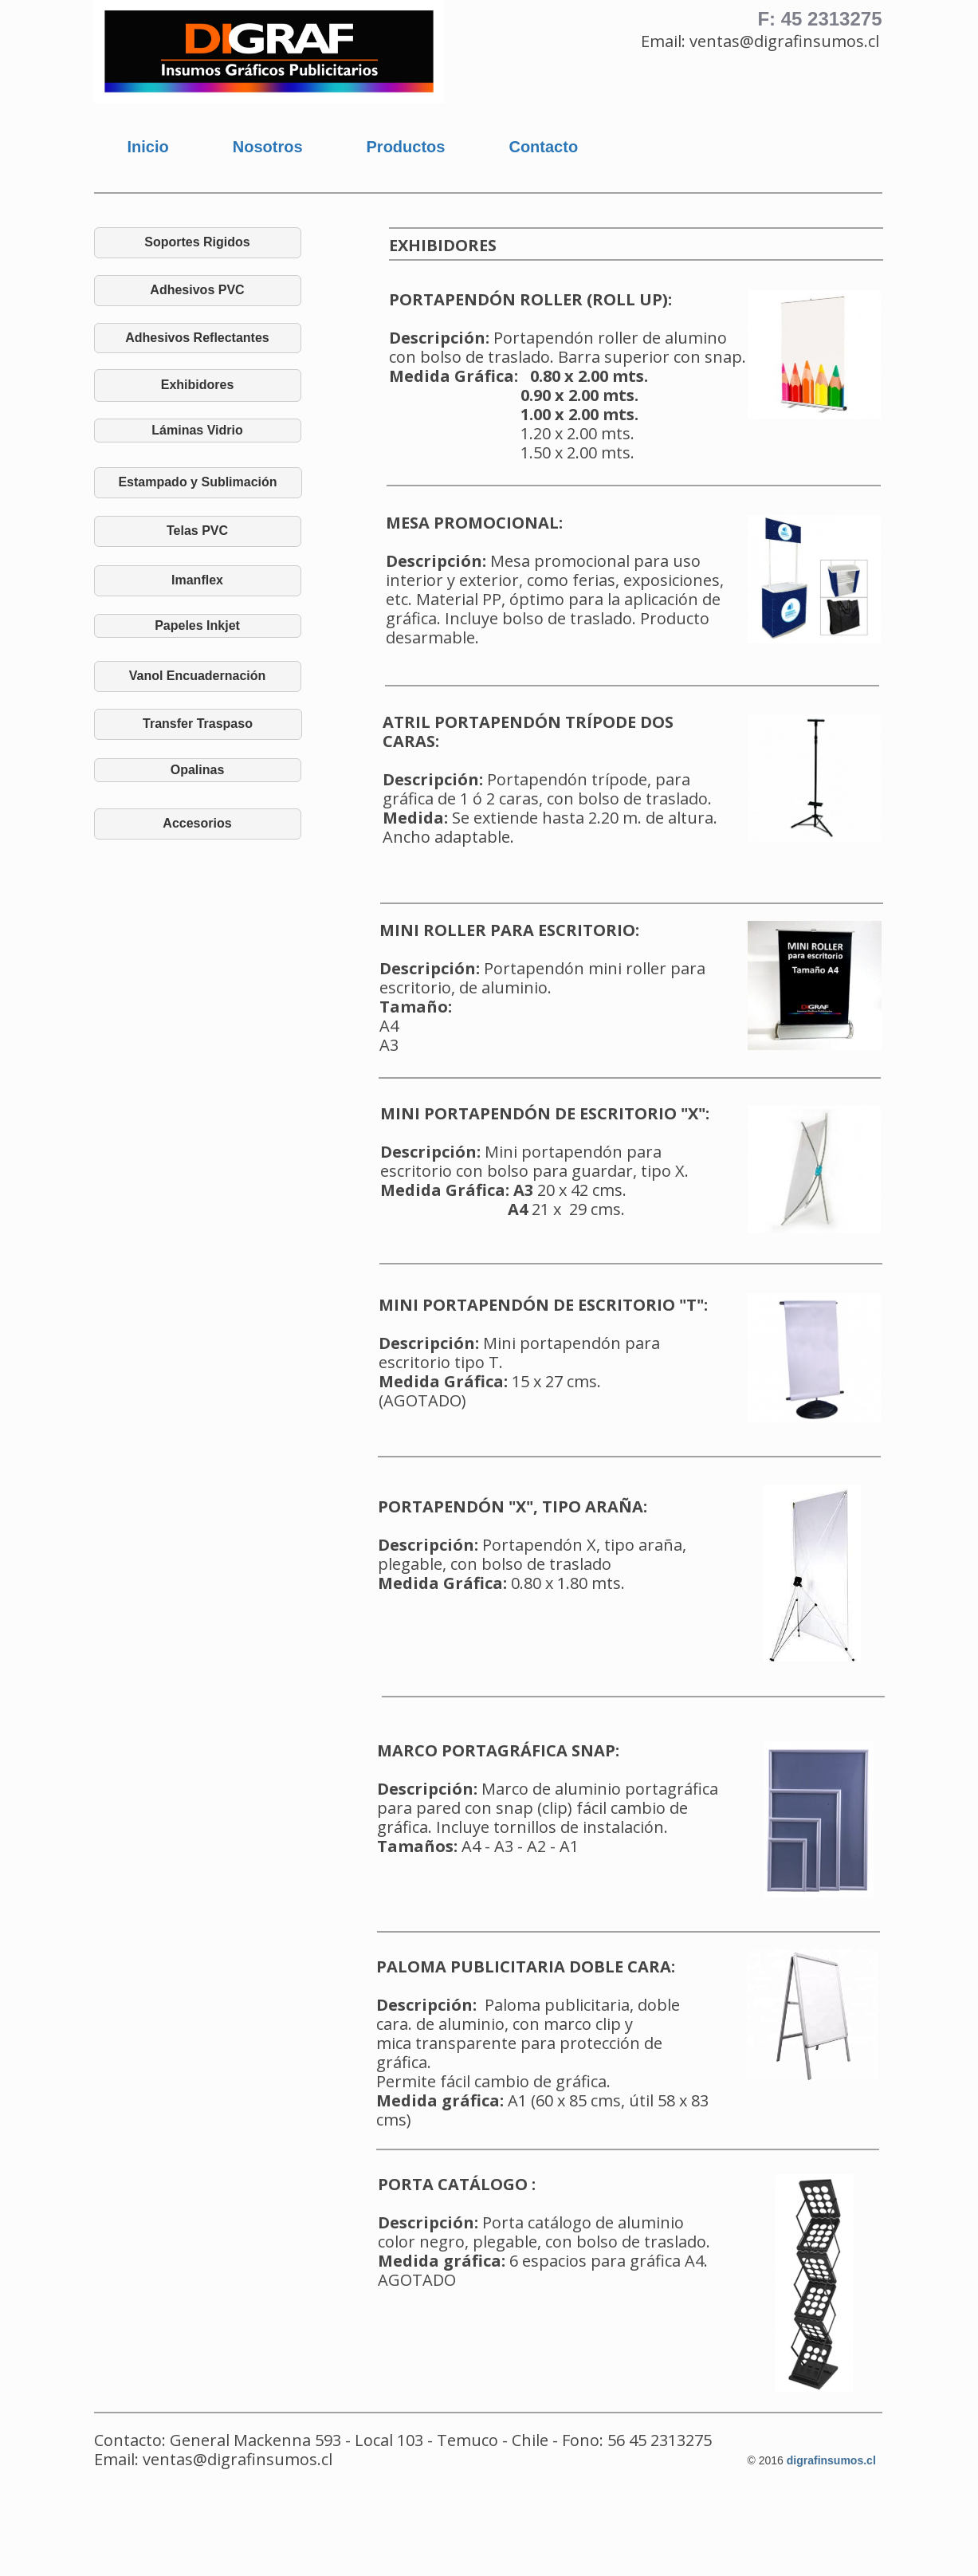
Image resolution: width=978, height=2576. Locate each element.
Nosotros (268, 146)
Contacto (543, 146)
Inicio (148, 146)
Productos (406, 146)
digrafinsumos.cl (831, 2460)
